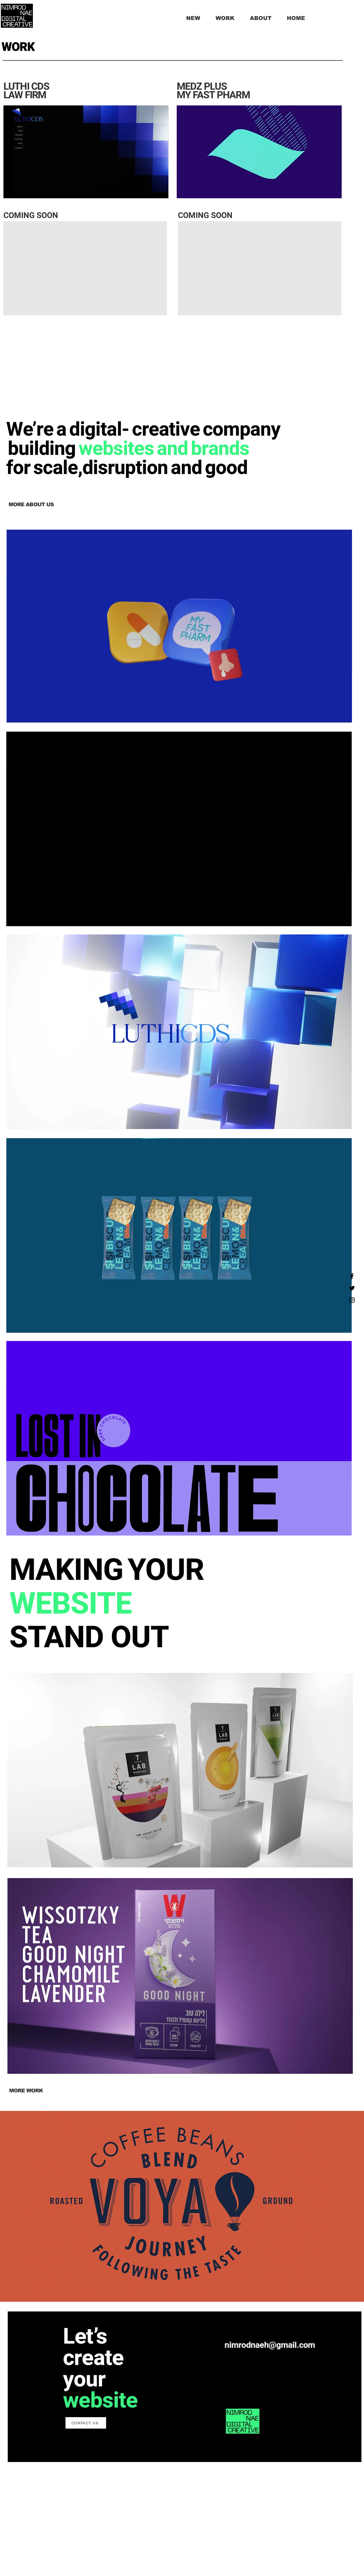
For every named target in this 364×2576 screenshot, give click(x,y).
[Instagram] (352, 1300)
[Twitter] (352, 1288)
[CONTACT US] (85, 2423)
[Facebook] (352, 1276)
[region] (179, 626)
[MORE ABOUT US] (31, 504)
